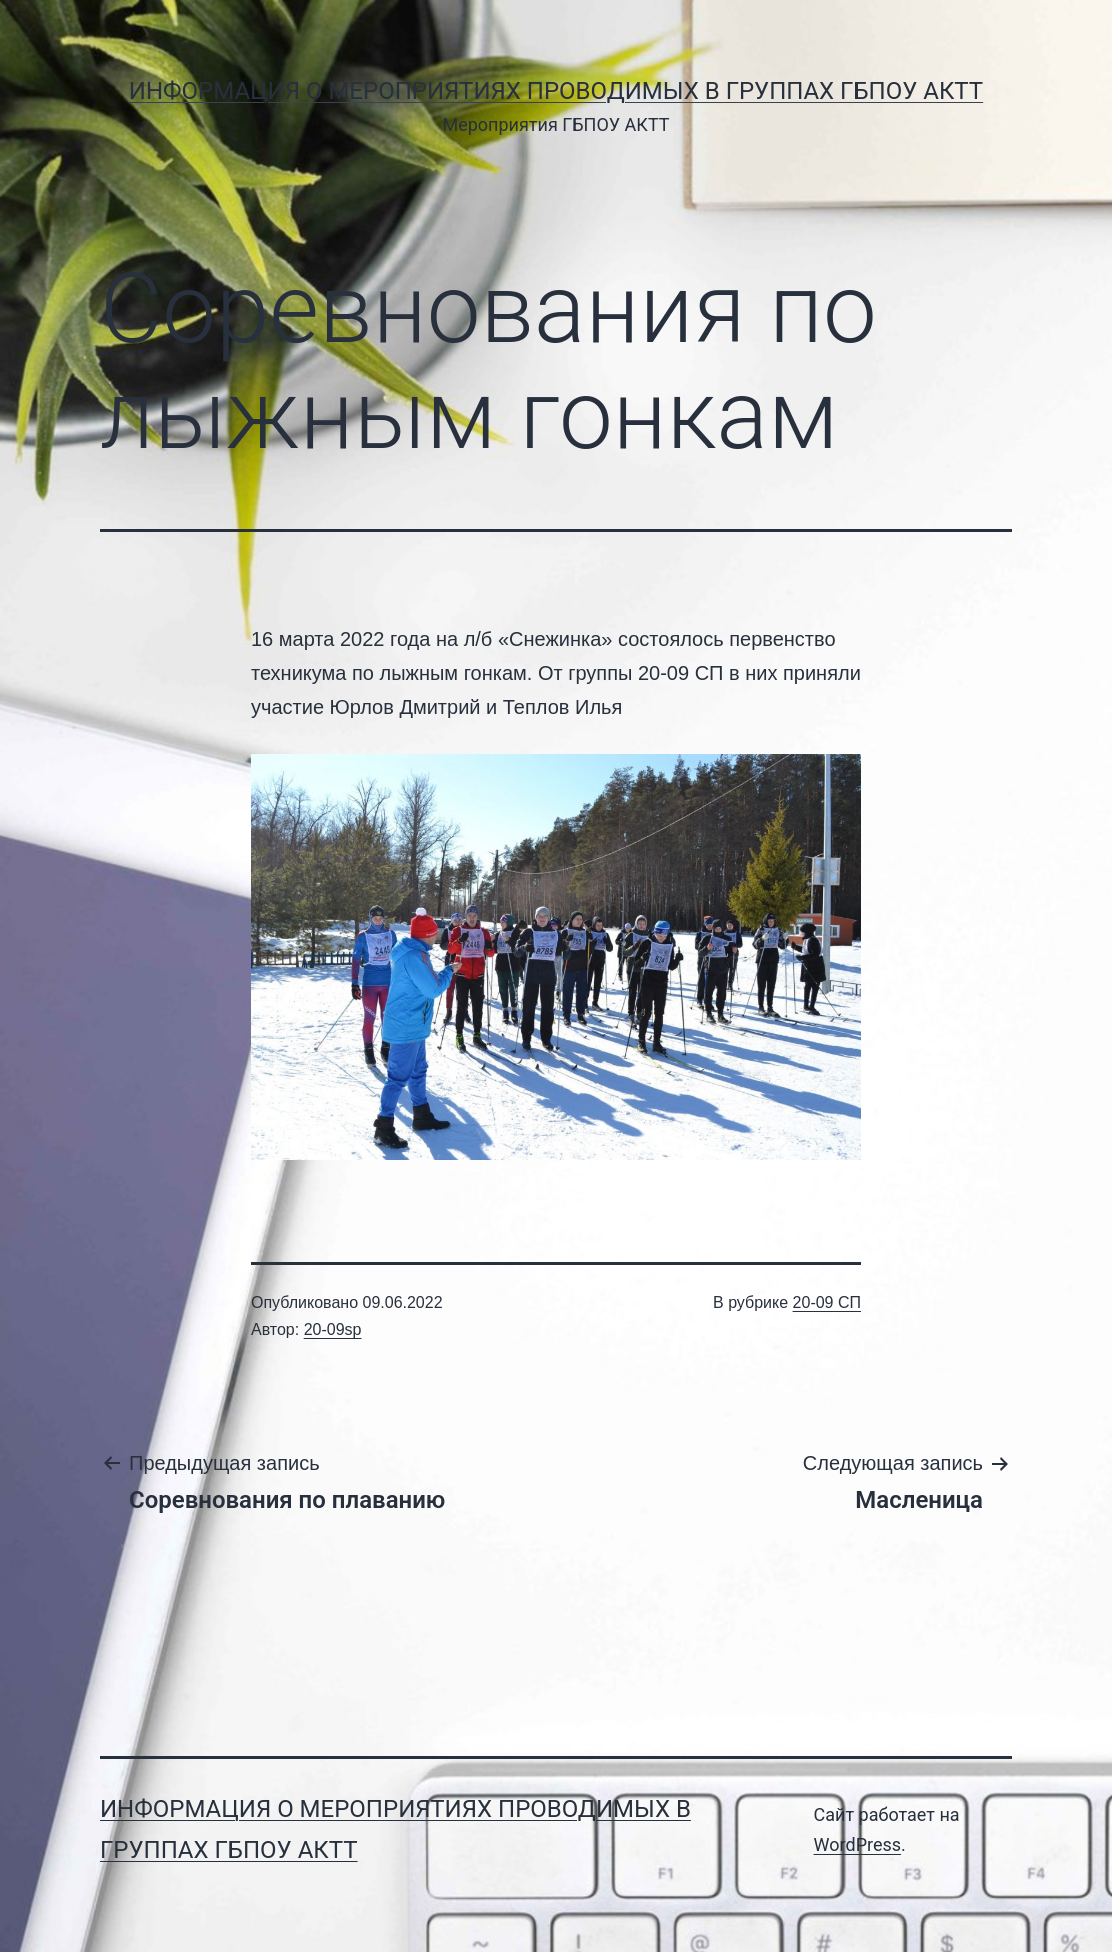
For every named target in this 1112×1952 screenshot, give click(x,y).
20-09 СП (827, 1302)
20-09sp (333, 1329)
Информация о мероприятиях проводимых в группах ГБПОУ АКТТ (556, 91)
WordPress (857, 1844)
